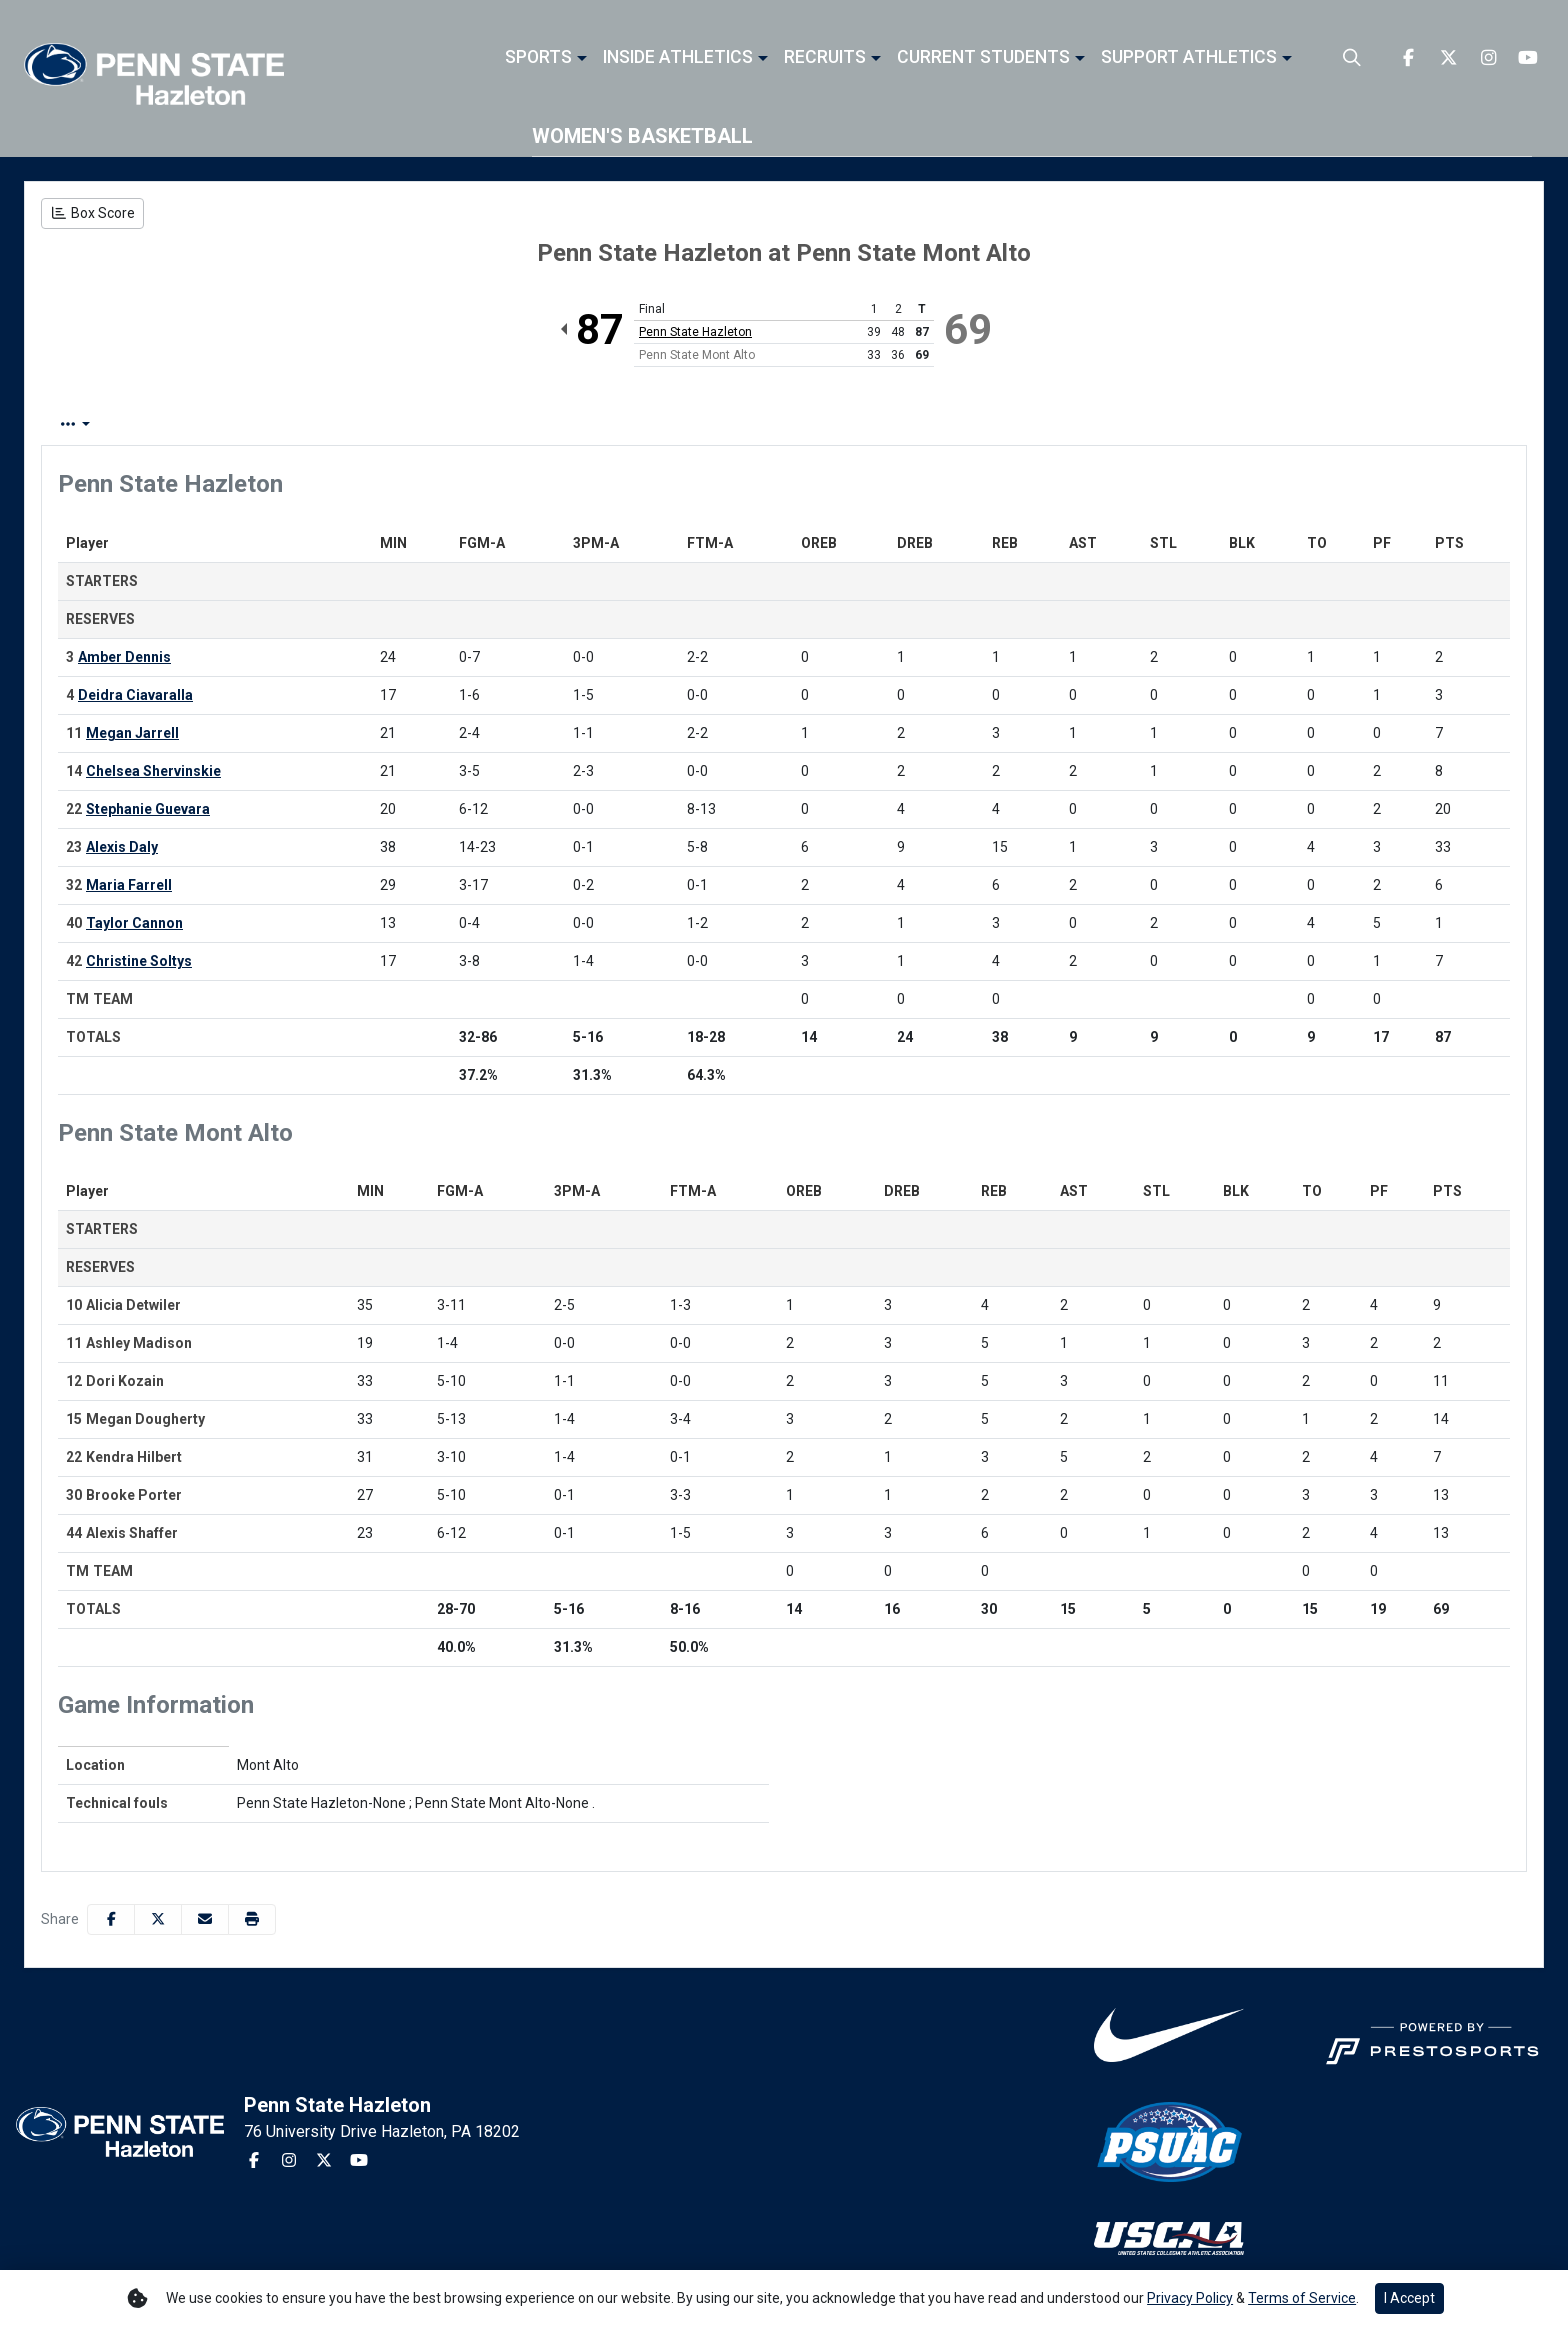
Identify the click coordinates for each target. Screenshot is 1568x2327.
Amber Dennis (124, 657)
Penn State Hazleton (695, 332)
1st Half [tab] (426, 424)
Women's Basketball (642, 136)
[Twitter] (1448, 58)
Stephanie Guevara (148, 809)
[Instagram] (1488, 58)
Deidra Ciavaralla (135, 695)
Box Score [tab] (94, 424)
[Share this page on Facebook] (111, 1919)
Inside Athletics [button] (678, 58)
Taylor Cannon (134, 923)
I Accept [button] (1409, 2298)
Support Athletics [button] (1189, 58)
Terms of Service (1302, 2298)
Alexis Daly (122, 847)
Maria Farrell (129, 885)
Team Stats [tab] (324, 424)
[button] (546, 58)
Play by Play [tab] (207, 424)
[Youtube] (1528, 58)
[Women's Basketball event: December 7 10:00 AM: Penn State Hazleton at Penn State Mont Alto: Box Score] (92, 213)
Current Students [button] (983, 58)
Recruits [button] (825, 58)
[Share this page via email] (205, 1919)
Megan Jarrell (132, 733)
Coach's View (636, 424)
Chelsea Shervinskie (153, 771)
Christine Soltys (139, 961)
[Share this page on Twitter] (158, 1919)
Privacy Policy (1190, 2298)
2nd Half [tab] (517, 424)
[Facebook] (1408, 58)
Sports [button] (538, 58)
